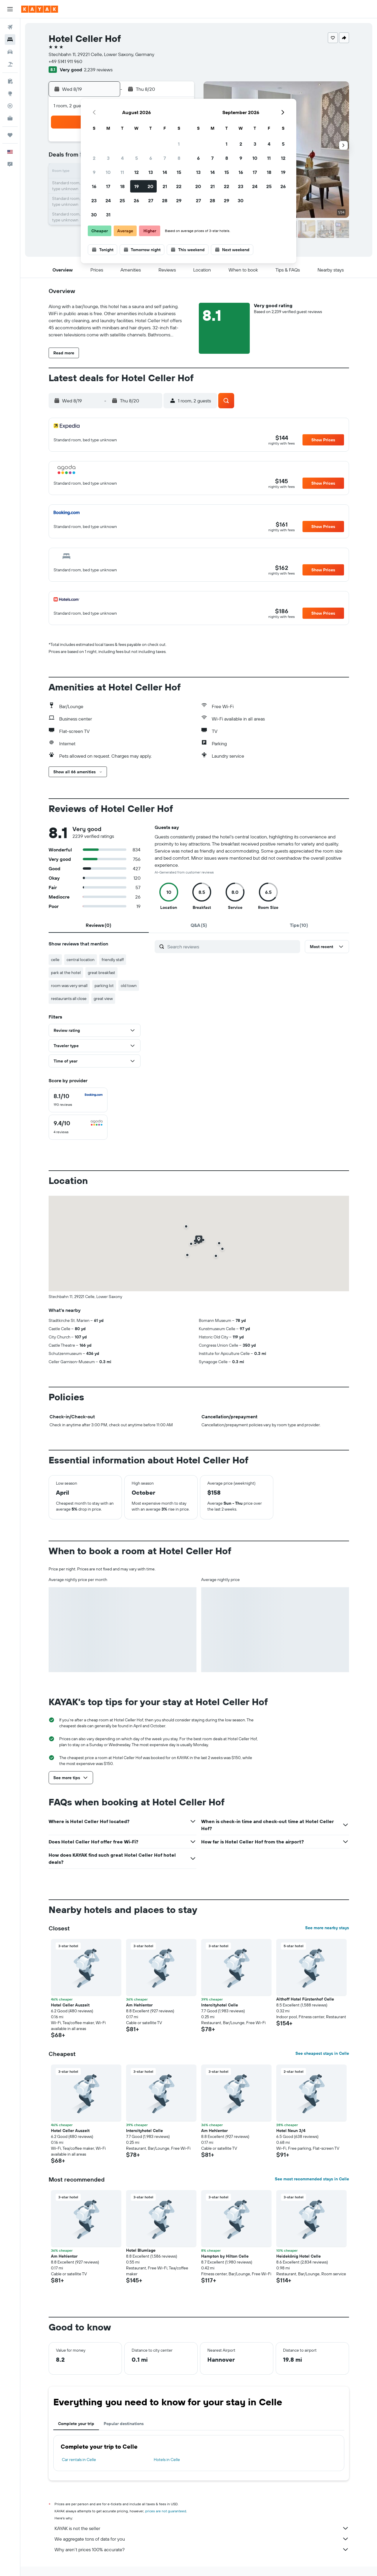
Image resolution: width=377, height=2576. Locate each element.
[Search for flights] (10, 27)
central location (81, 959)
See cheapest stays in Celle (322, 2053)
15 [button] (179, 172)
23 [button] (94, 200)
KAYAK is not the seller (201, 2528)
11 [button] (122, 172)
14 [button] (165, 172)
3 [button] (108, 158)
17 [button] (108, 186)
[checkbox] (78, 1100)
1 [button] (179, 144)
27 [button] (150, 200)
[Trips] (10, 135)
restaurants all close (69, 998)
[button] (10, 9)
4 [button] (122, 158)
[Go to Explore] (10, 93)
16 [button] (94, 186)
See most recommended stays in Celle (312, 2179)
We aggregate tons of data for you (201, 2538)
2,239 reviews (98, 70)
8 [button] (179, 158)
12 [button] (136, 172)
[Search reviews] (232, 946)
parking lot (104, 985)
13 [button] (150, 172)
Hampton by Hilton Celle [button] (225, 2256)
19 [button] (136, 186)
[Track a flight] (10, 106)
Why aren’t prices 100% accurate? (201, 2549)
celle (55, 959)
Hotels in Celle (167, 2459)
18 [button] (122, 186)
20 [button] (150, 186)
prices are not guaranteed (165, 2511)
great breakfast (101, 972)
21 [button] (165, 186)
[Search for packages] (10, 64)
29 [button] (178, 200)
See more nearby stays (327, 1927)
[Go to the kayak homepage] (39, 9)
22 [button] (178, 186)
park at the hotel (66, 972)
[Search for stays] (10, 39)
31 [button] (108, 215)
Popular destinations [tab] (124, 2423)
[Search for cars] (10, 52)
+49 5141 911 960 (65, 61)
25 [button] (122, 200)
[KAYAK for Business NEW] (10, 118)
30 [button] (94, 215)
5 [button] (136, 158)
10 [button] (108, 172)
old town (129, 985)
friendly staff (113, 959)
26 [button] (136, 200)
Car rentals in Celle (79, 2459)
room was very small (69, 985)
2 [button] (94, 158)
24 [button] (108, 200)
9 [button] (94, 172)
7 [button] (164, 158)
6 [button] (150, 158)
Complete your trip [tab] (76, 2423)
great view (103, 998)
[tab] (99, 925)
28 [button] (164, 200)
